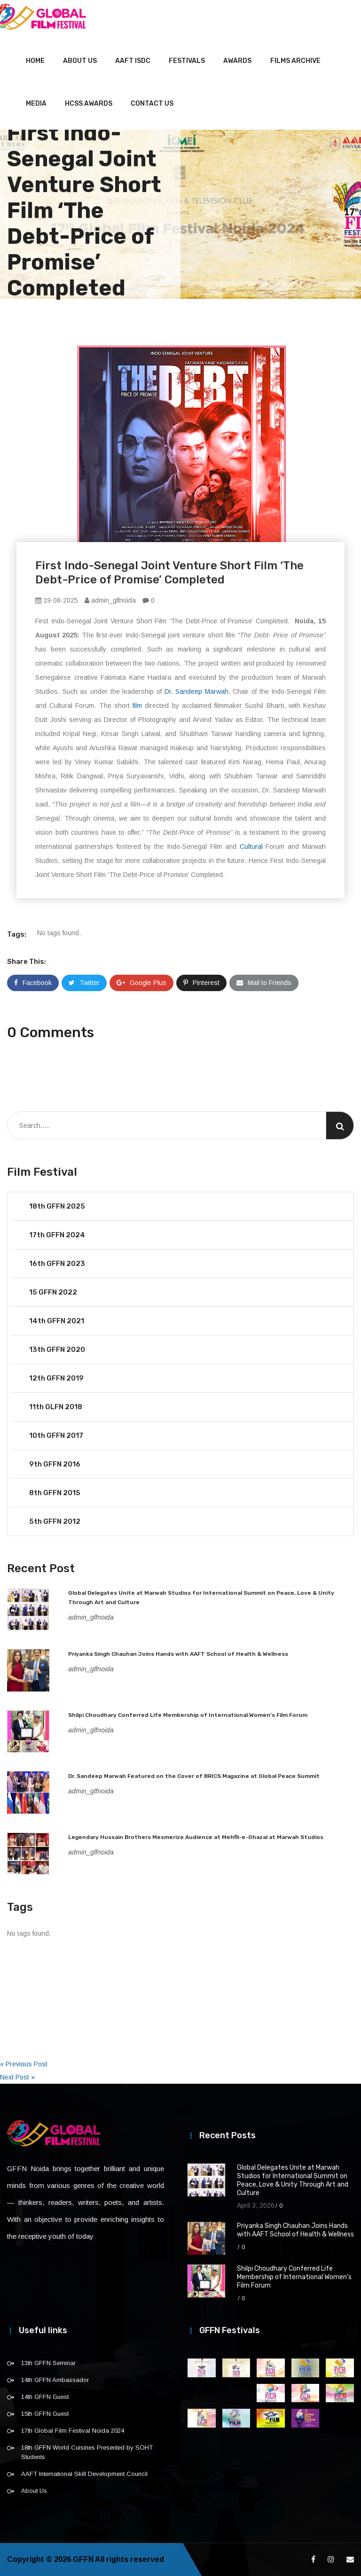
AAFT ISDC (132, 61)
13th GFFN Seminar (48, 2363)
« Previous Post (23, 2064)
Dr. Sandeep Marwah (196, 691)
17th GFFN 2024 (57, 1235)
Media (36, 104)
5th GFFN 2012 (54, 1521)
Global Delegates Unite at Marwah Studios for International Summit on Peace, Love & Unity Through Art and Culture (292, 2180)
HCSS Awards (88, 104)
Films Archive (295, 61)
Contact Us (152, 104)
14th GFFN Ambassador (55, 2379)
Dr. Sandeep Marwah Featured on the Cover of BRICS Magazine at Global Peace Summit (194, 1776)
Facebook (33, 982)
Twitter (84, 982)
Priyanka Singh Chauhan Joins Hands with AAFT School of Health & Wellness (178, 1654)
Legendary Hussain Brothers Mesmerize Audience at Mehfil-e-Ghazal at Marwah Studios (195, 1837)
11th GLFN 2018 (55, 1407)
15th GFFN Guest (45, 2413)
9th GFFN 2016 (54, 1464)
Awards (237, 61)
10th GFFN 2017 (56, 1435)
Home (35, 61)
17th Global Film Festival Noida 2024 (72, 2430)
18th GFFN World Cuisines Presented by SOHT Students (87, 2452)
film (137, 705)
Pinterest (201, 982)
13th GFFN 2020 (57, 1349)
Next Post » (17, 2077)
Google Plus (141, 982)
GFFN (83, 2559)
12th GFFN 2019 (56, 1378)
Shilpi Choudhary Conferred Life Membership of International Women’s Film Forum (187, 1715)
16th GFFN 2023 (57, 1263)
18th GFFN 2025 (57, 1206)
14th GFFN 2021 (56, 1321)
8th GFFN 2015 (54, 1493)
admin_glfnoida (110, 600)
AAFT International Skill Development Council (84, 2473)
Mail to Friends (263, 982)
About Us (80, 61)
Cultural (251, 846)
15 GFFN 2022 (53, 1292)
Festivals (187, 61)
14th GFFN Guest (45, 2396)
